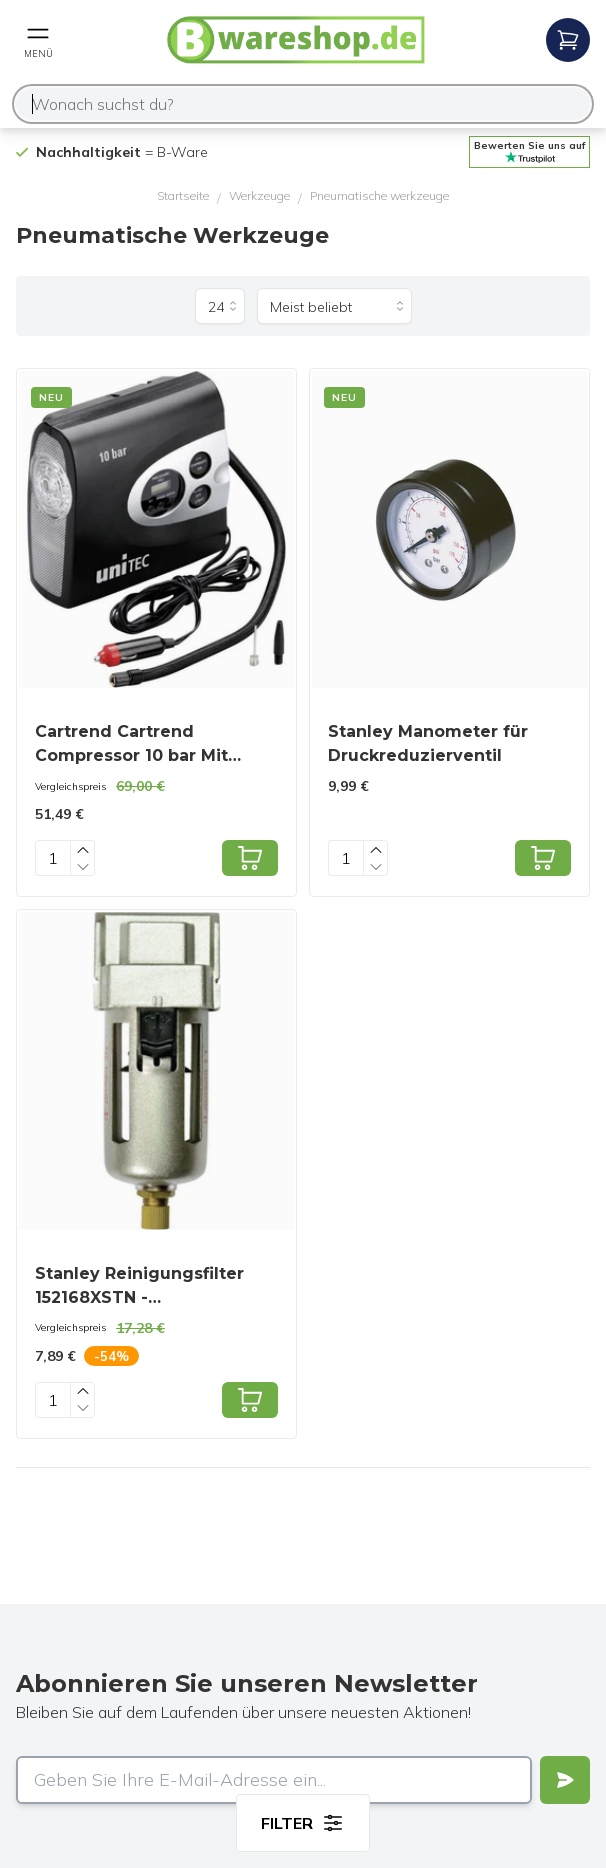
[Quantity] (53, 858)
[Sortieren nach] (334, 306)
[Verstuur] (565, 1780)
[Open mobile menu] (38, 40)
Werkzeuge (259, 195)
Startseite (183, 195)
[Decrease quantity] (83, 866)
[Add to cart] (250, 858)
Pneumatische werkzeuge (379, 195)
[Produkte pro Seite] (220, 306)
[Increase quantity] (83, 849)
